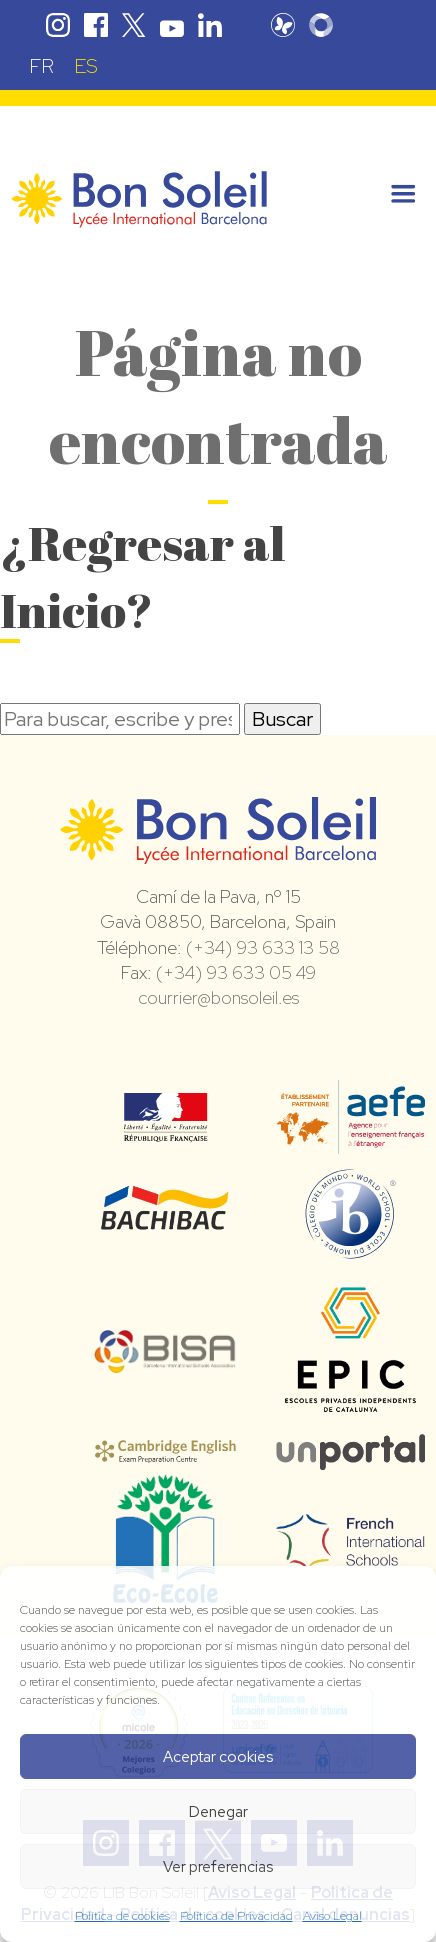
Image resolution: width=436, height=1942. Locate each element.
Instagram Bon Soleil (58, 25)
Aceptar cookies (218, 1757)
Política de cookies (122, 1916)
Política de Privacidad (236, 1916)
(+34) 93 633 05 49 (236, 972)
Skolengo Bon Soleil (321, 25)
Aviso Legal (332, 1916)
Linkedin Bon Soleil (210, 25)
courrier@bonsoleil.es (218, 997)
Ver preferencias (218, 1867)
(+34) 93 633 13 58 (263, 947)
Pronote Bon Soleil (283, 25)
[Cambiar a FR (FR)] (41, 65)
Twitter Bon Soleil (134, 25)
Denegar (218, 1812)
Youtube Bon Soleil (172, 25)
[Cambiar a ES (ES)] (86, 65)
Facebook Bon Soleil (96, 25)
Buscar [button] (282, 719)
